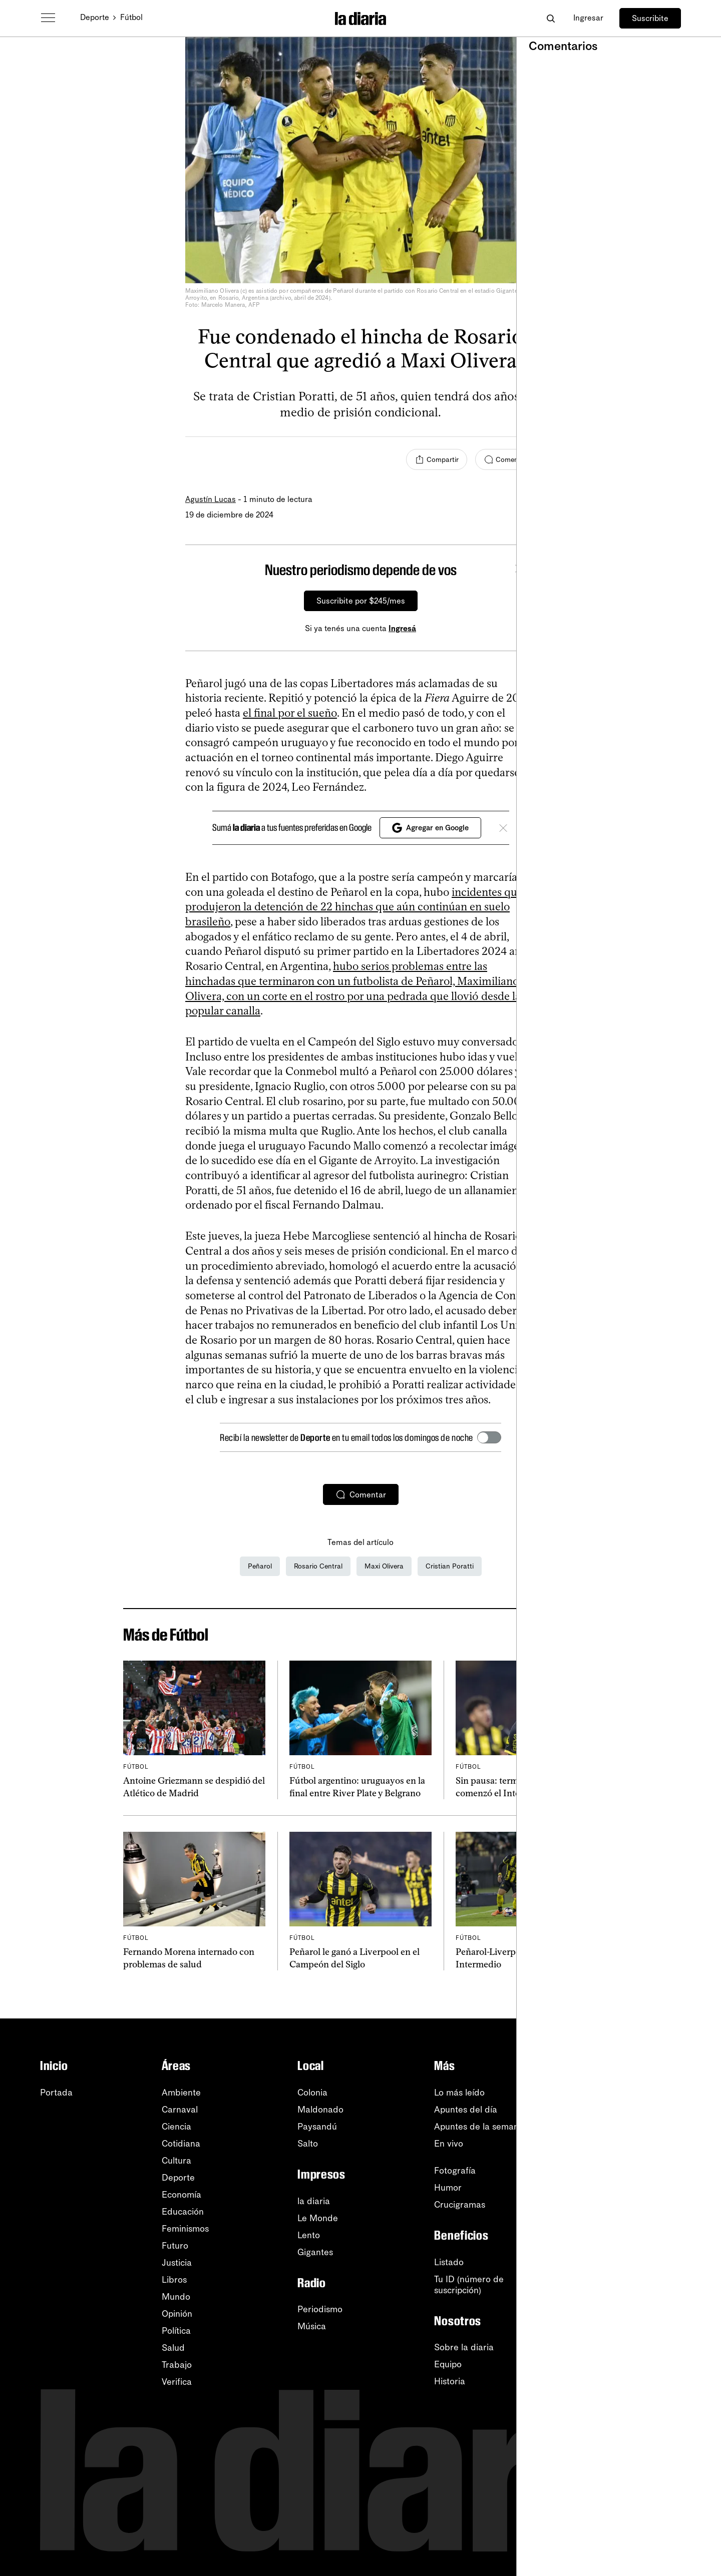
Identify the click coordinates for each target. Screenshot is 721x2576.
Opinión (177, 2313)
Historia (449, 2381)
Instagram (633, 2160)
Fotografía (455, 2170)
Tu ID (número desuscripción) (469, 2285)
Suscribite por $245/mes (360, 601)
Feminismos (185, 2228)
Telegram (631, 2211)
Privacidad (634, 2320)
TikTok (625, 2194)
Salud (173, 2347)
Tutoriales (632, 2286)
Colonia (312, 2092)
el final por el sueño (290, 713)
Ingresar (588, 18)
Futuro (175, 2245)
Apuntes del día (465, 2109)
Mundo (176, 2296)
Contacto (631, 2337)
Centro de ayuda (647, 2269)
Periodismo (319, 2309)
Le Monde (317, 2218)
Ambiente (181, 2092)
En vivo (448, 2143)
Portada (56, 2092)
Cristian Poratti (450, 1566)
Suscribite (650, 18)
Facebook (633, 2177)
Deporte (94, 17)
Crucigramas (459, 2204)
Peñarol (260, 1566)
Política (176, 2330)
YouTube (629, 2126)
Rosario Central (318, 1566)
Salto (307, 2143)
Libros (174, 2279)
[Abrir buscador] (550, 18)
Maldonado (320, 2109)
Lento (308, 2235)
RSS (621, 2109)
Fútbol (131, 17)
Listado (449, 2262)
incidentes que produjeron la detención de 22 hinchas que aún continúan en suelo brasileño (354, 906)
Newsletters (636, 2092)
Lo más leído (459, 2092)
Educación (183, 2211)
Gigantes (315, 2252)
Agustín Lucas (210, 499)
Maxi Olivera (384, 1566)
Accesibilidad (639, 2303)
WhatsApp (633, 2143)
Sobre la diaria (464, 2347)
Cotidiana (181, 2143)
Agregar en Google (430, 828)
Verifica (177, 2381)
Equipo (448, 2364)
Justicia (177, 2262)
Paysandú (317, 2126)
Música (311, 2326)
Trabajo (177, 2364)
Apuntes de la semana (479, 2126)
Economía (181, 2194)
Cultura (176, 2160)
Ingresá (402, 628)
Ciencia (176, 2126)
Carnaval (180, 2109)
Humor (448, 2187)
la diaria (313, 2201)
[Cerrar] (519, 570)
